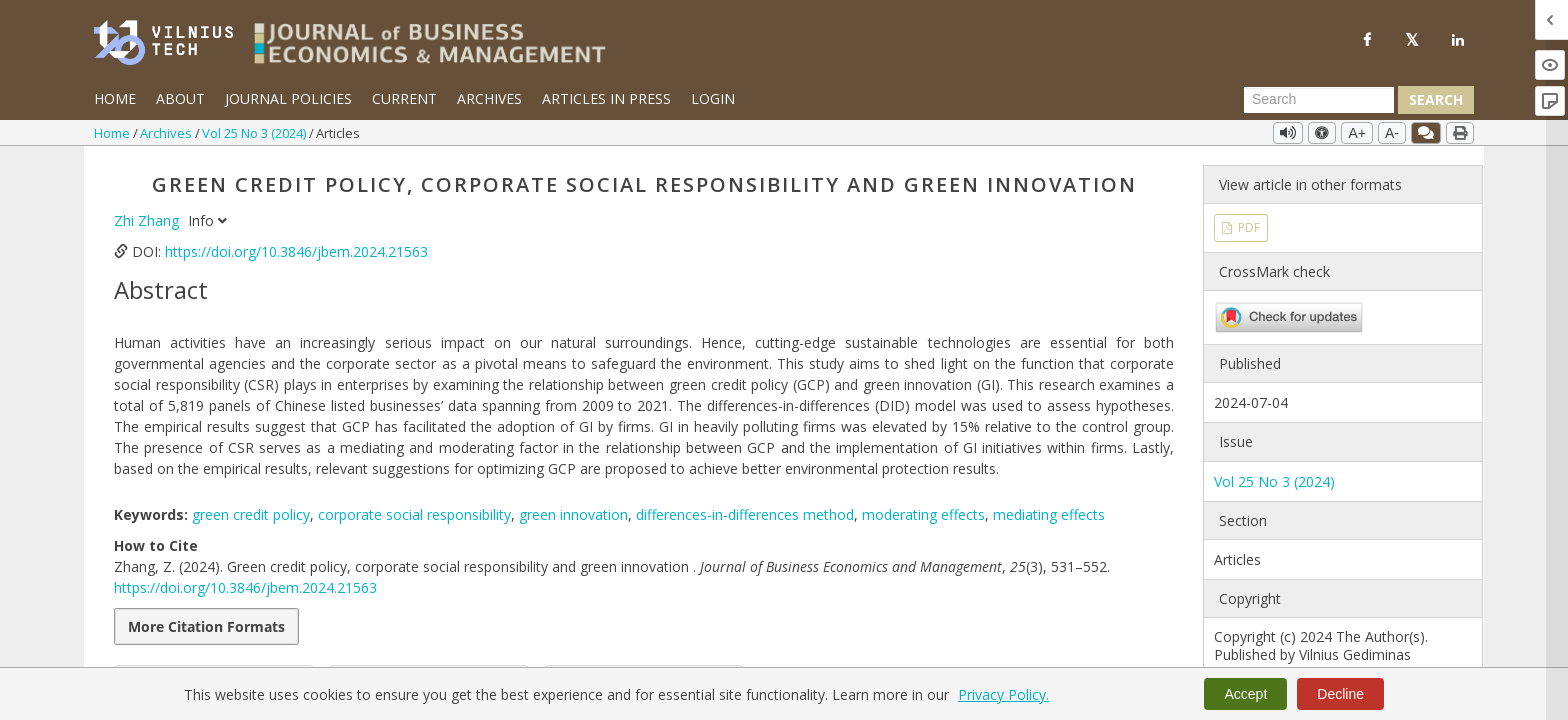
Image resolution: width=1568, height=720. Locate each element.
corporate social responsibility (414, 514)
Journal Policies (288, 98)
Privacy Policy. (1003, 694)
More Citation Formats (206, 626)
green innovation (573, 514)
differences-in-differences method (745, 514)
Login (713, 98)
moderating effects (923, 514)
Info (207, 220)
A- (1392, 133)
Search (1436, 99)
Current (404, 98)
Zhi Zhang (148, 220)
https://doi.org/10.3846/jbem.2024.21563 (296, 251)
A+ (1357, 133)
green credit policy (251, 514)
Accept (1245, 694)
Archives (489, 98)
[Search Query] (1319, 100)
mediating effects (1049, 514)
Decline (1340, 694)
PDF (1247, 227)
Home (115, 98)
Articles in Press (606, 98)
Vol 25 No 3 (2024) (255, 133)
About (180, 98)
